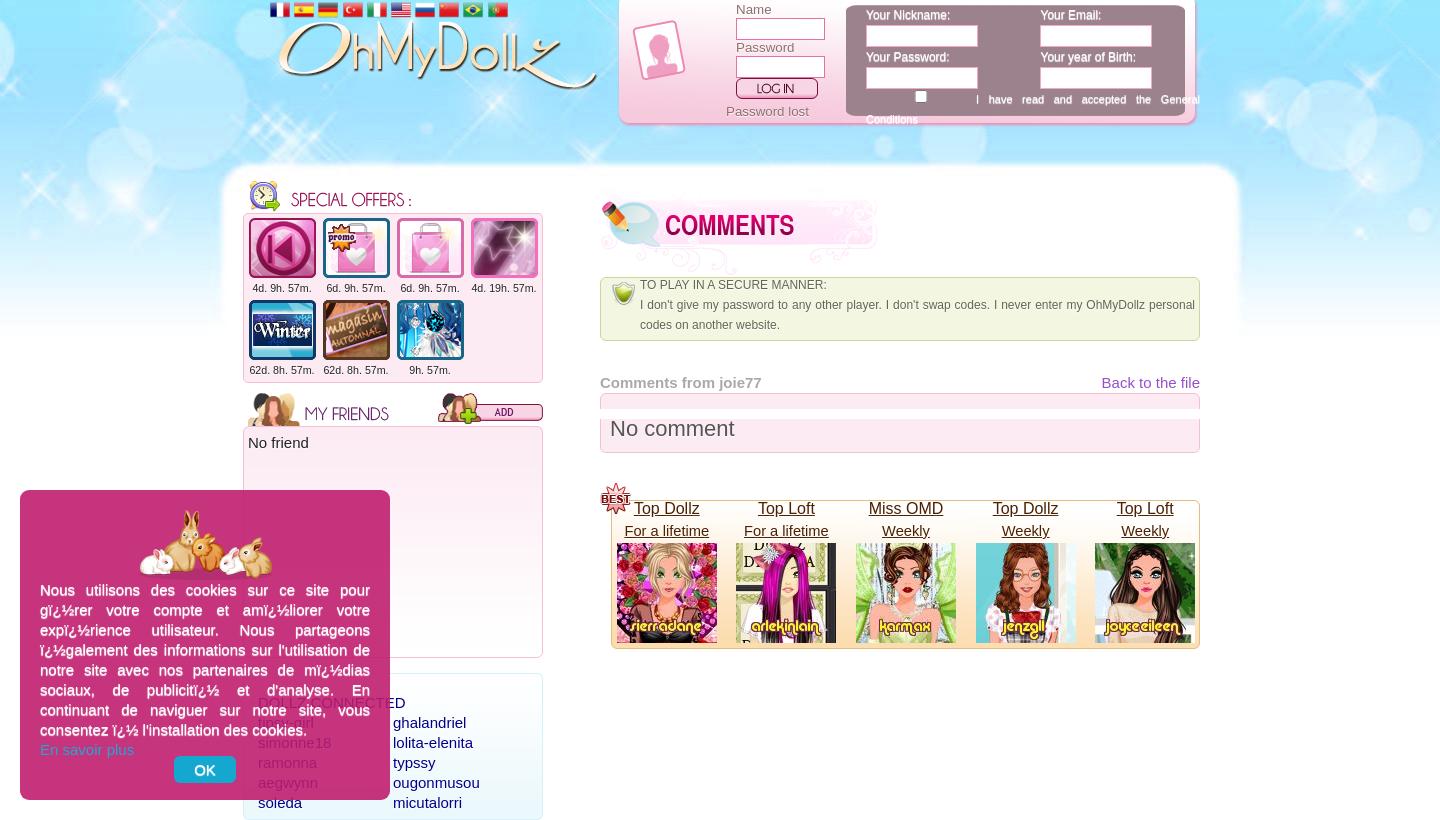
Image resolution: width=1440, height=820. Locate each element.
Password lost (767, 111)
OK (205, 769)
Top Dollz (667, 508)
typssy (414, 762)
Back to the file (1151, 382)
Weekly (906, 531)
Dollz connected (332, 702)
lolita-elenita (433, 742)
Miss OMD (906, 508)
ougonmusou (436, 782)
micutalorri (427, 802)
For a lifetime (666, 531)
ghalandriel (429, 722)
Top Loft (786, 508)
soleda (280, 802)
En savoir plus (87, 749)
